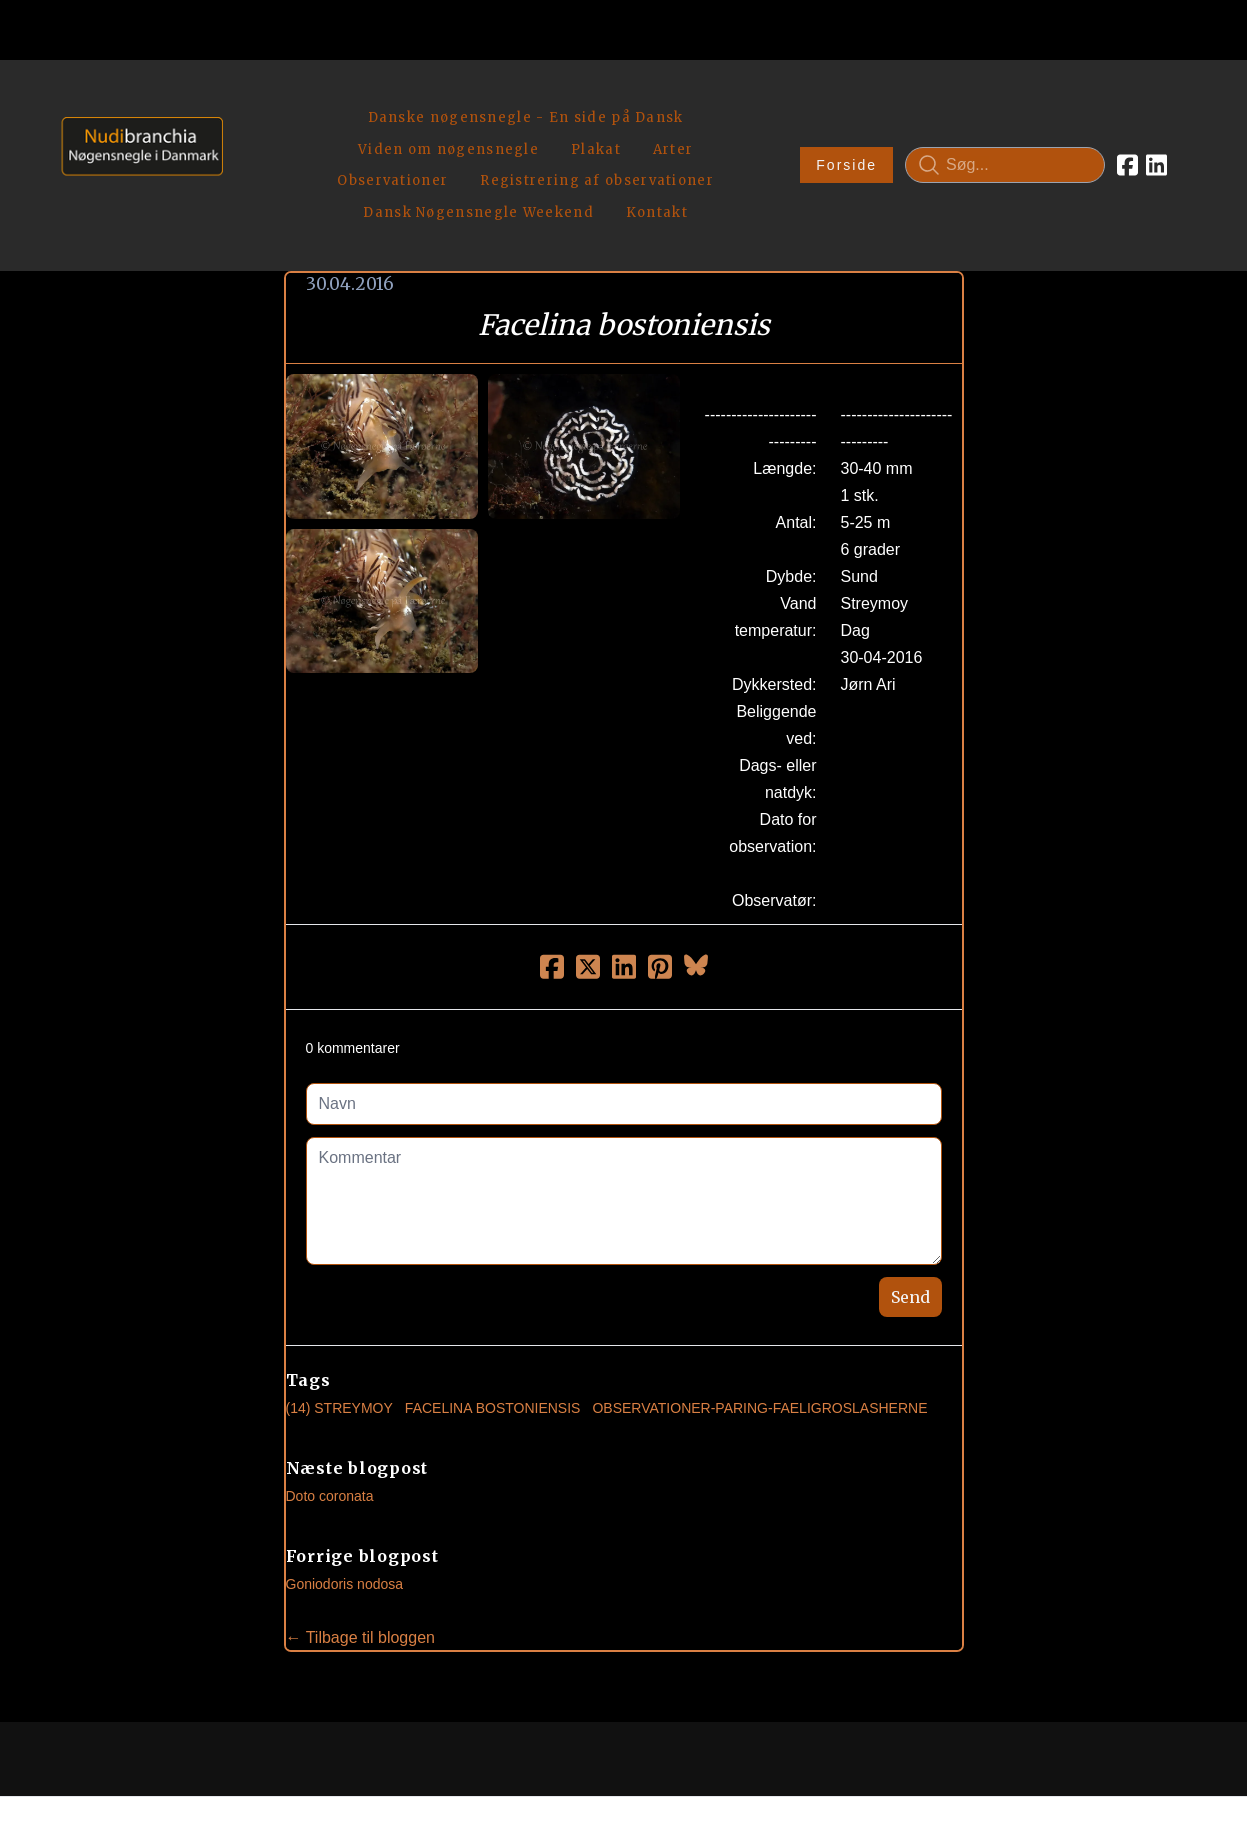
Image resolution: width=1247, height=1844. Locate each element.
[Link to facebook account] (1127, 126)
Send (910, 1219)
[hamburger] (247, 98)
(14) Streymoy (339, 1330)
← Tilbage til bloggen (360, 1559)
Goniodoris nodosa (345, 1506)
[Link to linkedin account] (1156, 126)
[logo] (135, 125)
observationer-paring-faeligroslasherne (759, 1330)
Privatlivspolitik (814, 1759)
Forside (846, 126)
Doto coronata (330, 1418)
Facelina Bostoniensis (493, 1330)
